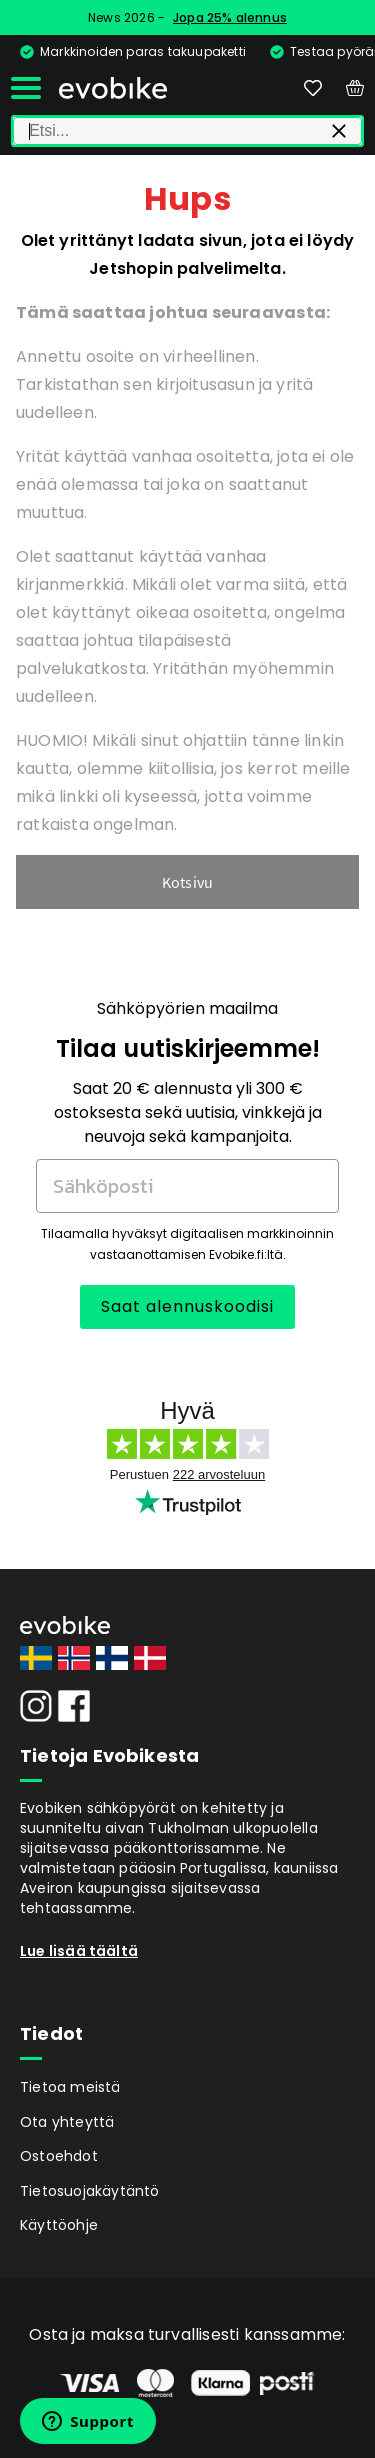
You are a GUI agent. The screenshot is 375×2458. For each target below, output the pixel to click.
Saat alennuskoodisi (187, 1306)
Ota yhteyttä (67, 2122)
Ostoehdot (59, 2156)
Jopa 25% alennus (230, 17)
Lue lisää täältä (79, 1951)
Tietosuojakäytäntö (90, 2191)
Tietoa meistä (70, 2087)
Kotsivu (187, 882)
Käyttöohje (59, 2225)
